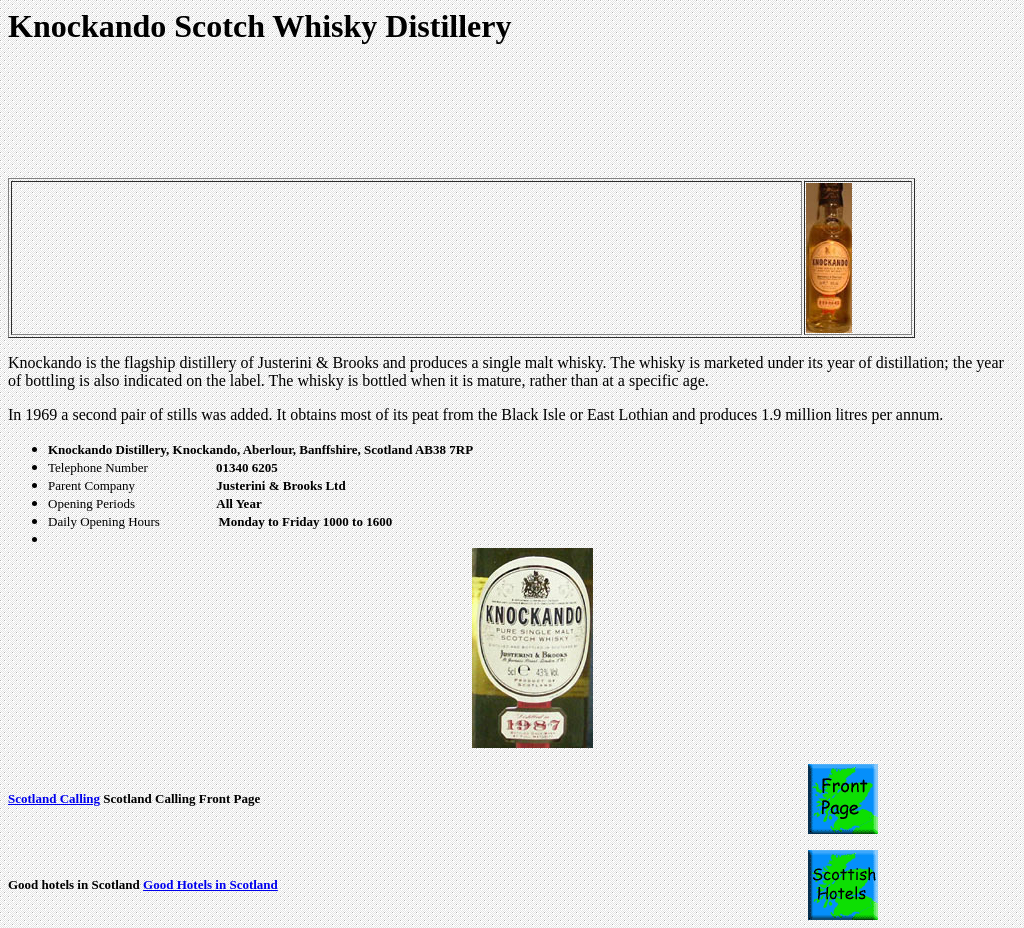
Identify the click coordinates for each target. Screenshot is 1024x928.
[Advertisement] (372, 111)
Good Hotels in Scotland (210, 884)
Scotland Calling (54, 798)
